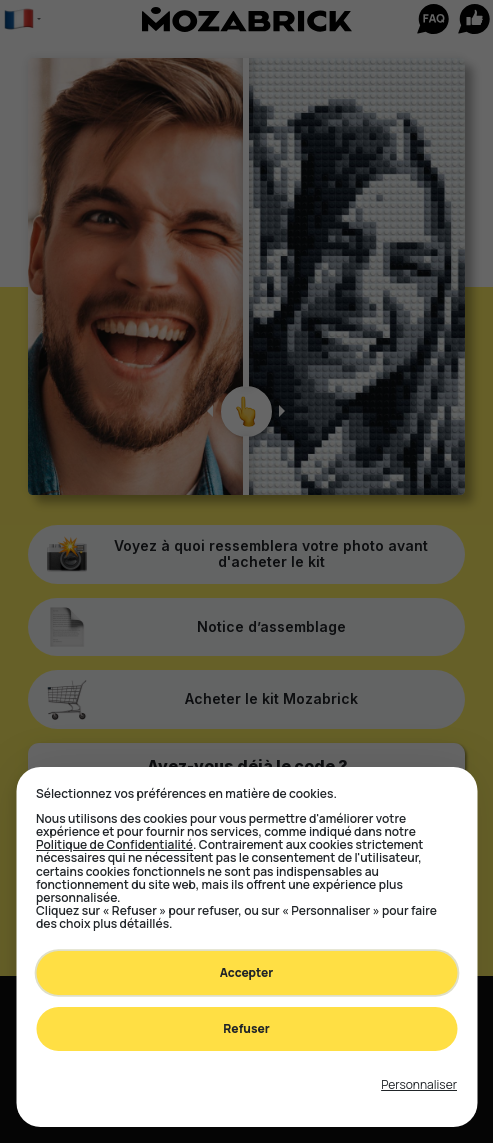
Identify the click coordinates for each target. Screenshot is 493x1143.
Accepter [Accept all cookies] (247, 972)
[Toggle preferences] (419, 1085)
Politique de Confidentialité (114, 844)
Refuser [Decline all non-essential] (246, 1028)
